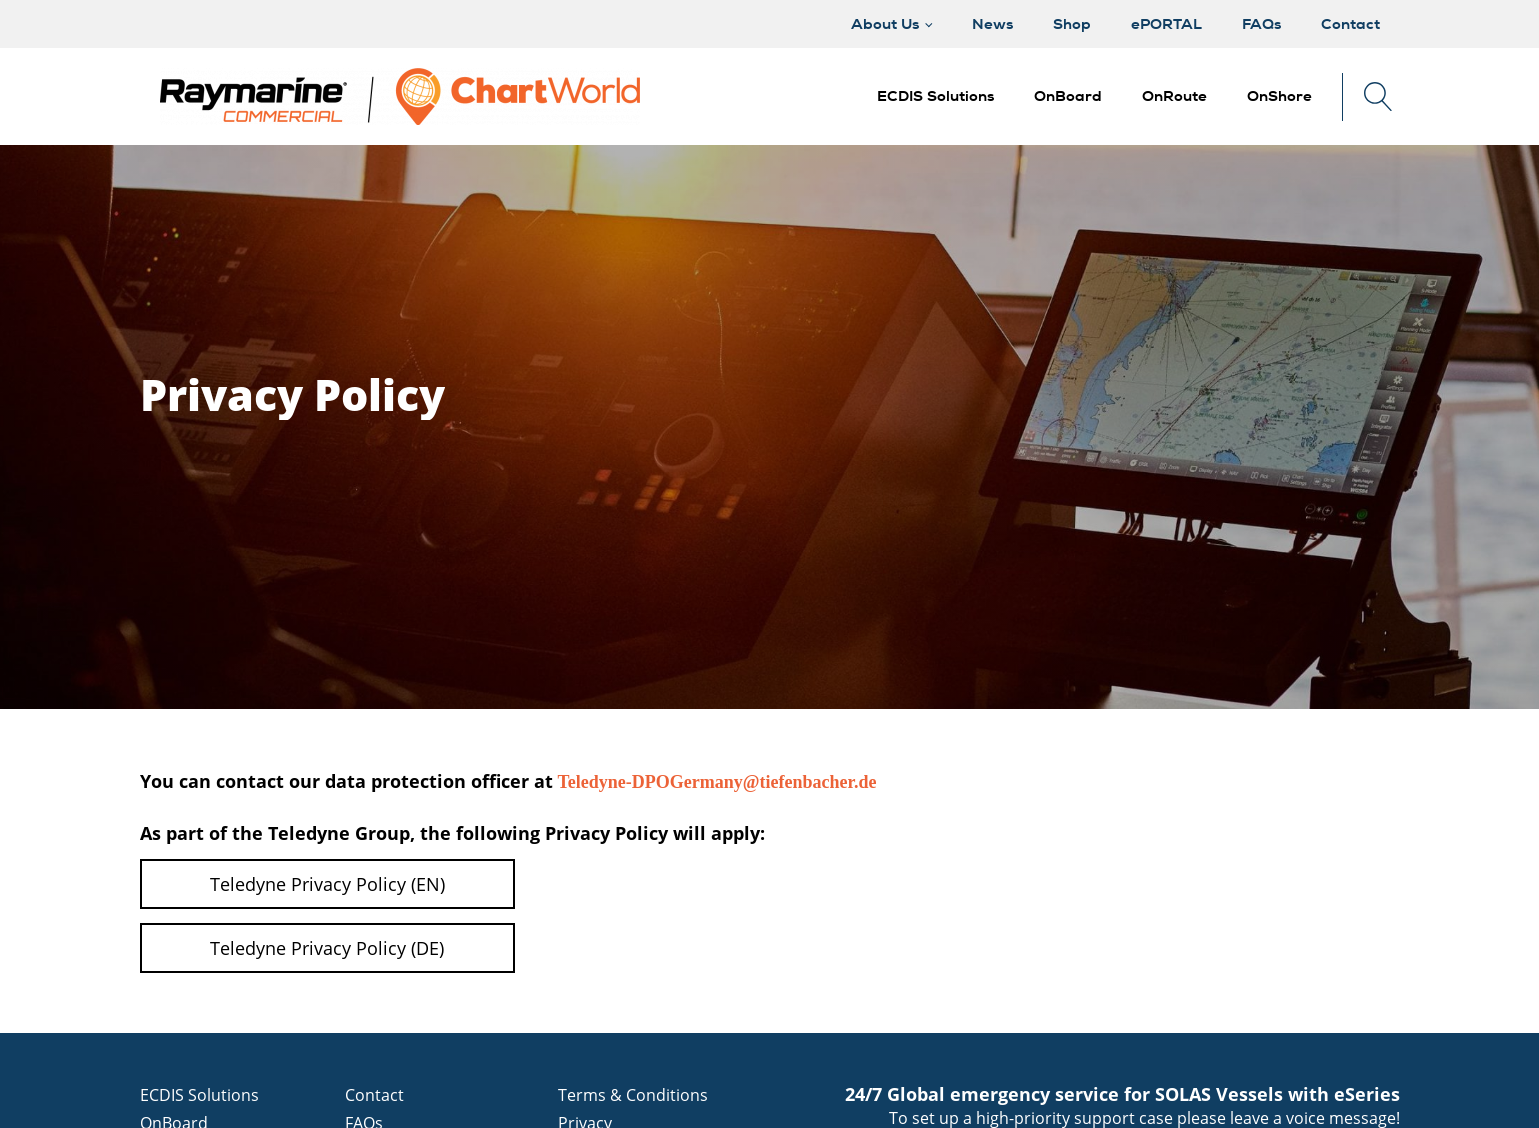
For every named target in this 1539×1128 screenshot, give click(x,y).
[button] (1068, 96)
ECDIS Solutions (199, 1095)
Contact (374, 1095)
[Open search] (1378, 96)
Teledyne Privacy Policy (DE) (327, 948)
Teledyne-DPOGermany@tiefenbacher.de (719, 782)
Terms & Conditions (633, 1095)
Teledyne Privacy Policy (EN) (327, 884)
